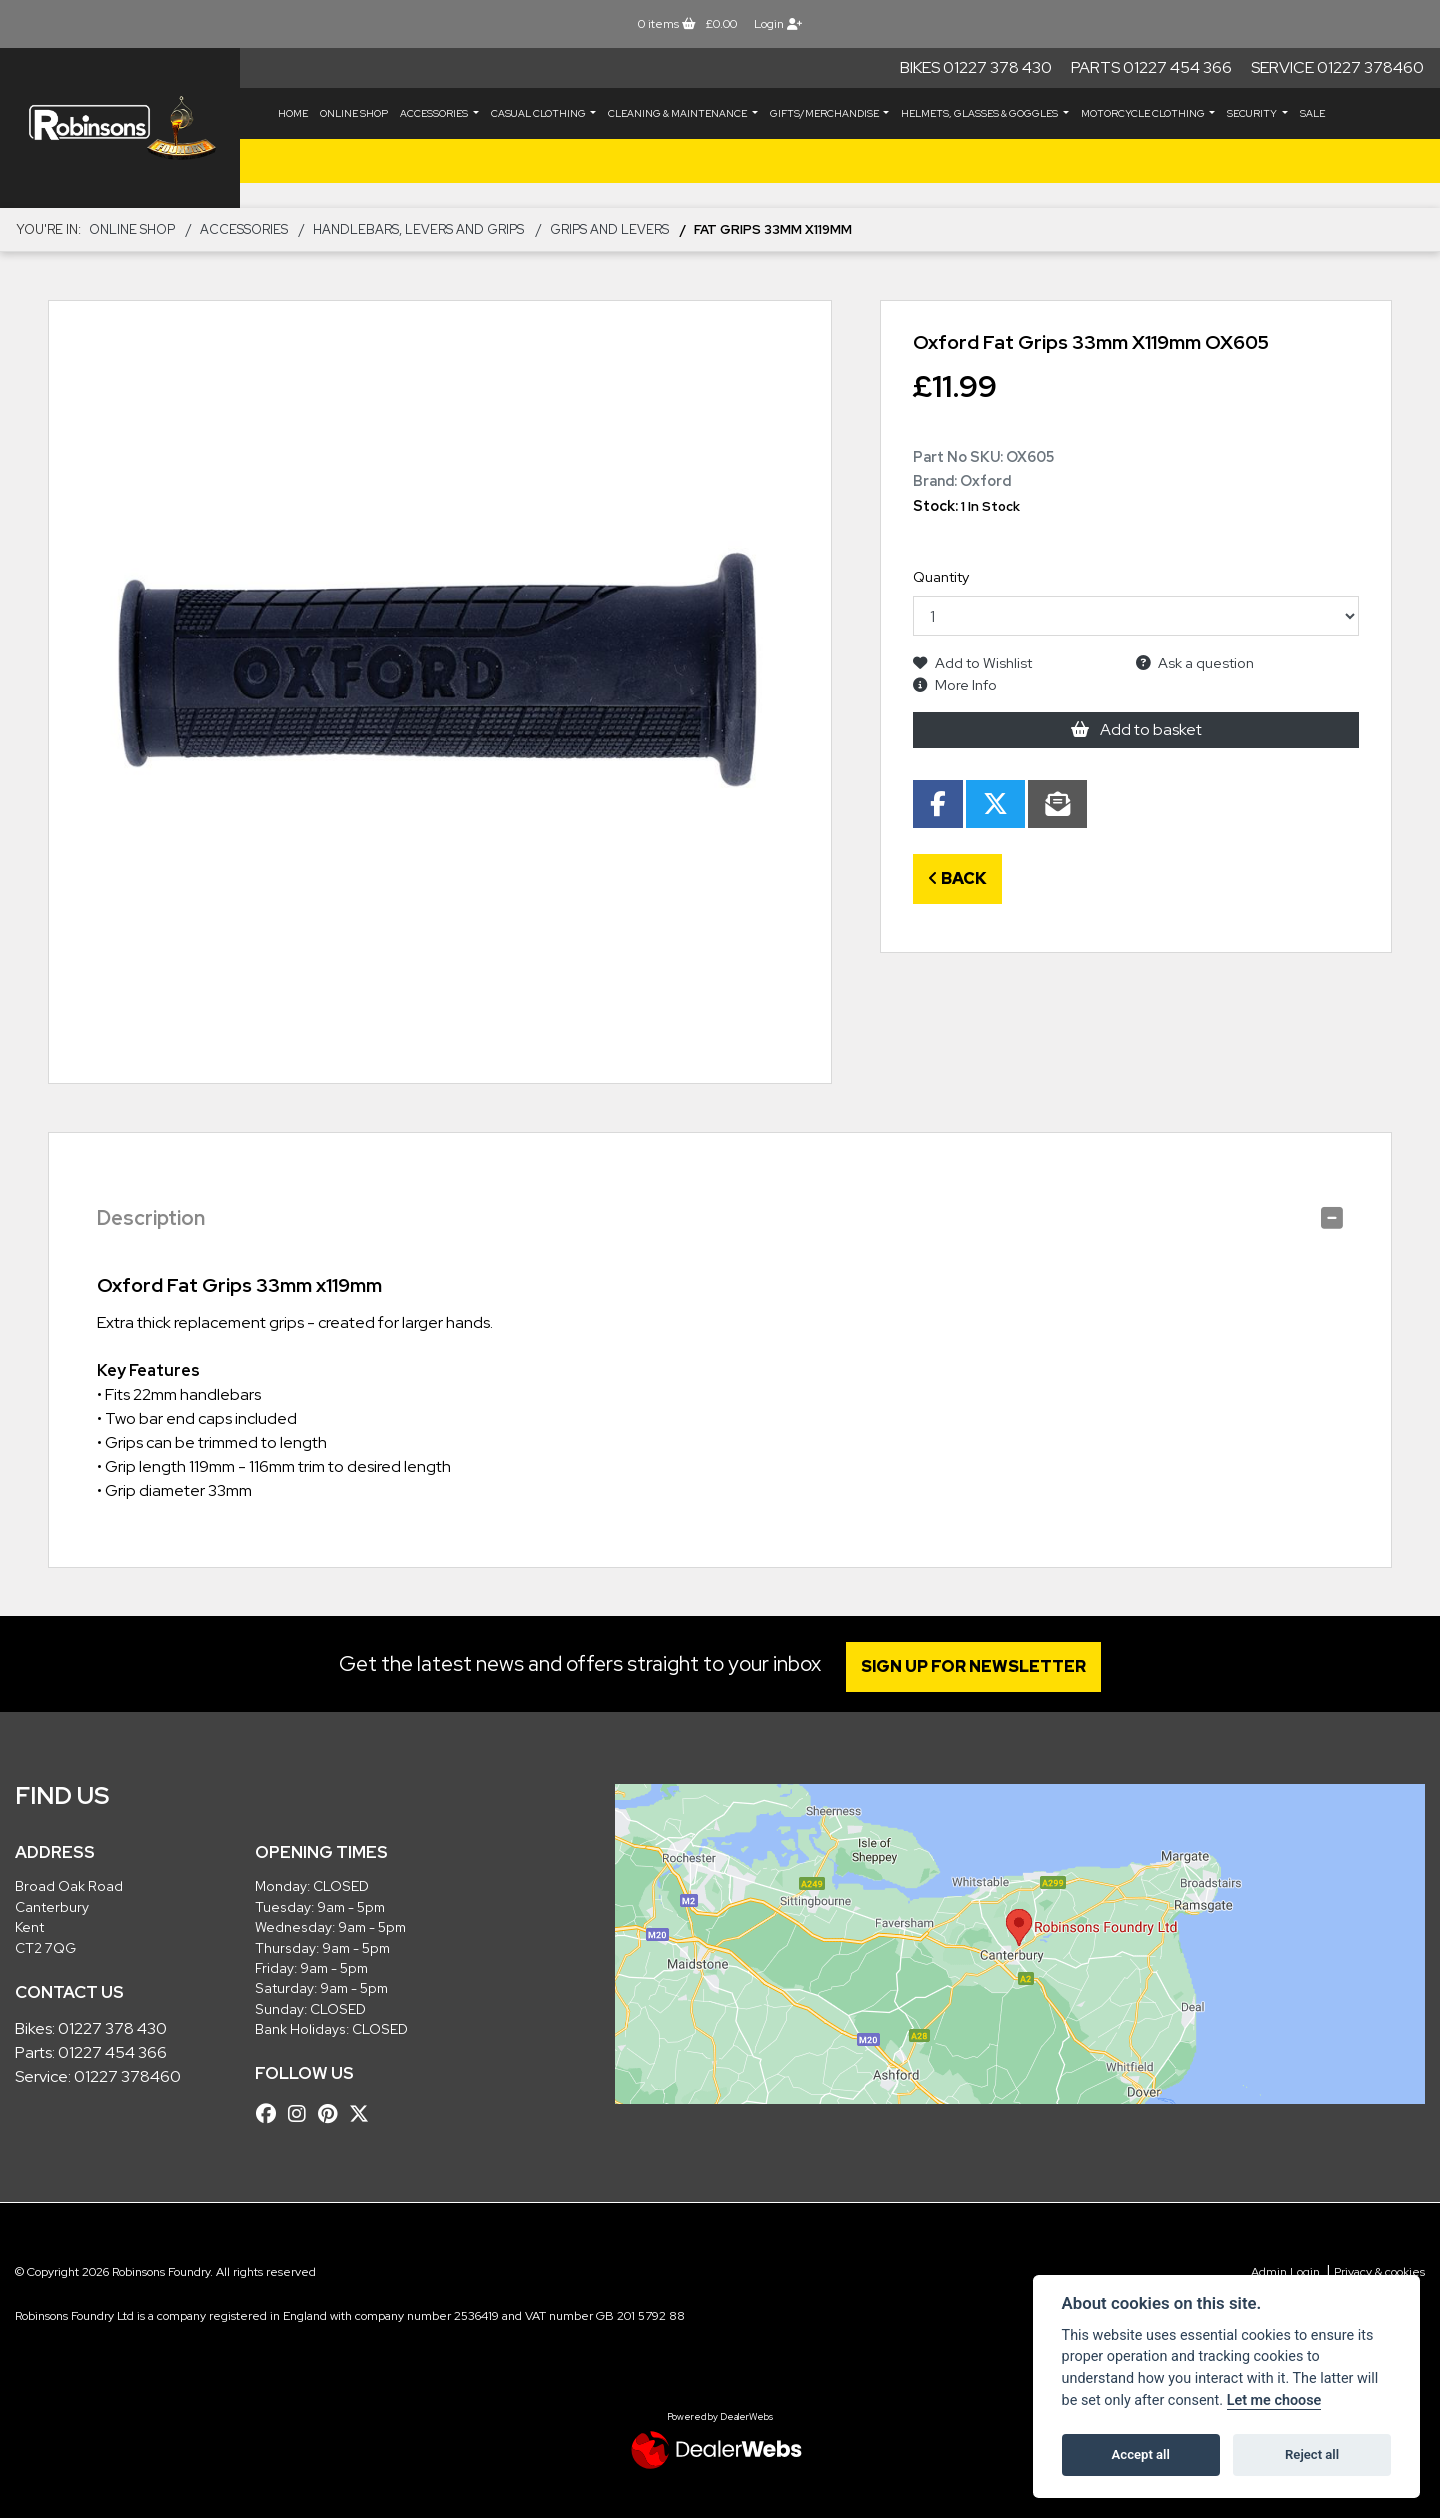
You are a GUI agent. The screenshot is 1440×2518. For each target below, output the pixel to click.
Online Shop (354, 113)
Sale (1312, 113)
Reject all (1312, 2454)
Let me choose (1274, 2400)
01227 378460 (127, 2076)
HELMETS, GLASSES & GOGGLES (980, 113)
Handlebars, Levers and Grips (418, 229)
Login (778, 24)
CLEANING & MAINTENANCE (678, 113)
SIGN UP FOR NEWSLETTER (974, 1666)
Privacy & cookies (1379, 2272)
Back (957, 878)
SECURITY (1253, 113)
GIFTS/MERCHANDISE (825, 113)
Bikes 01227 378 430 (976, 67)
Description (151, 1218)
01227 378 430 (112, 2028)
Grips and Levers (609, 229)
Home (293, 113)
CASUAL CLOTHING (539, 113)
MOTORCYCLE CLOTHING (1144, 113)
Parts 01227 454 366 (1151, 67)
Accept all (1141, 2454)
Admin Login (1285, 2272)
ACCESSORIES (435, 113)
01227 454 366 (112, 2052)
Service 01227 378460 (1337, 67)
